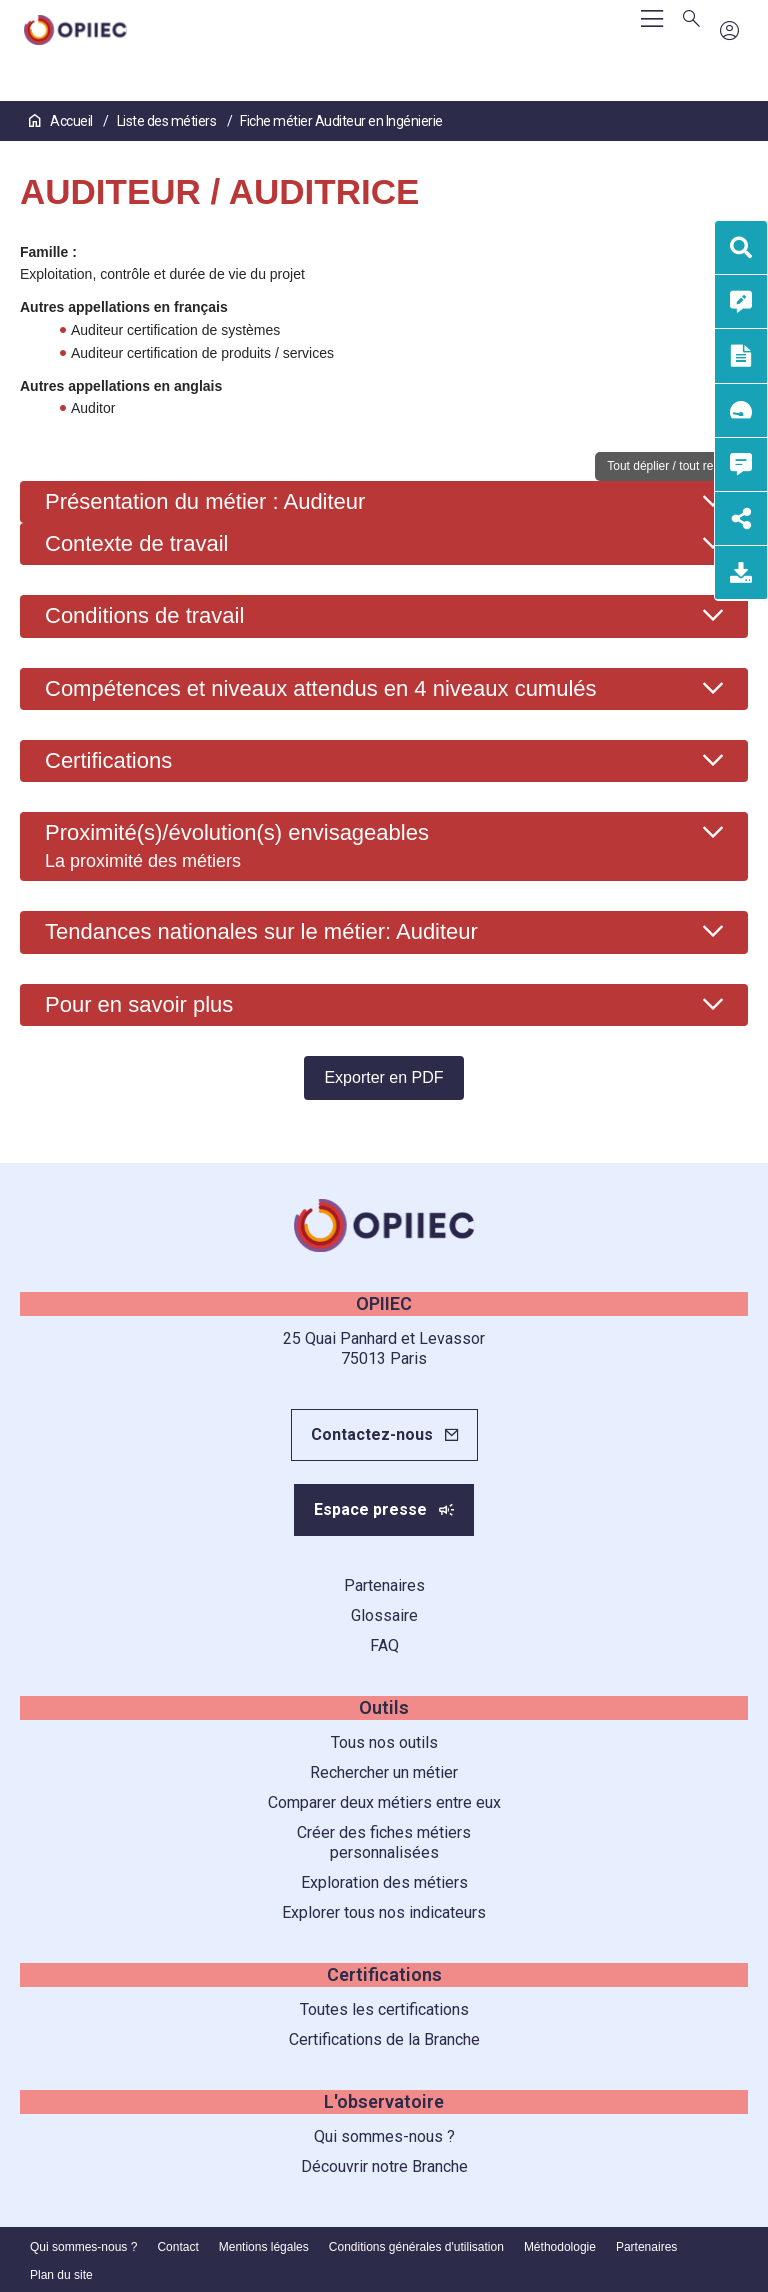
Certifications (108, 760)
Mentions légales (264, 2247)
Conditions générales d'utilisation (416, 2247)
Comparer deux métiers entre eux (384, 1802)
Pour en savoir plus (139, 1004)
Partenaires (384, 1585)
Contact (177, 2247)
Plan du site (61, 2275)
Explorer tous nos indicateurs (384, 1912)
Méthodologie (560, 2247)
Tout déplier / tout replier (671, 466)
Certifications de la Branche (384, 2039)
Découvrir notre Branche (384, 2166)
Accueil (62, 121)
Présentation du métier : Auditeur (205, 501)
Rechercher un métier (384, 1772)
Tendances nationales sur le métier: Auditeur (261, 931)
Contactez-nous (372, 1434)
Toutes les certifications (384, 2009)
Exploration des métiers (384, 1882)
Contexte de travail (136, 543)
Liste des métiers (168, 121)
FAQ (384, 1645)
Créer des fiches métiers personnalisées (384, 1842)
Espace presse (370, 1509)
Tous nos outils (384, 1742)
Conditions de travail (144, 615)
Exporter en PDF (383, 1077)
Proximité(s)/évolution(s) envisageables (237, 845)
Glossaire (384, 1615)
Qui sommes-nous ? (384, 2136)
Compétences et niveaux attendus (321, 688)
